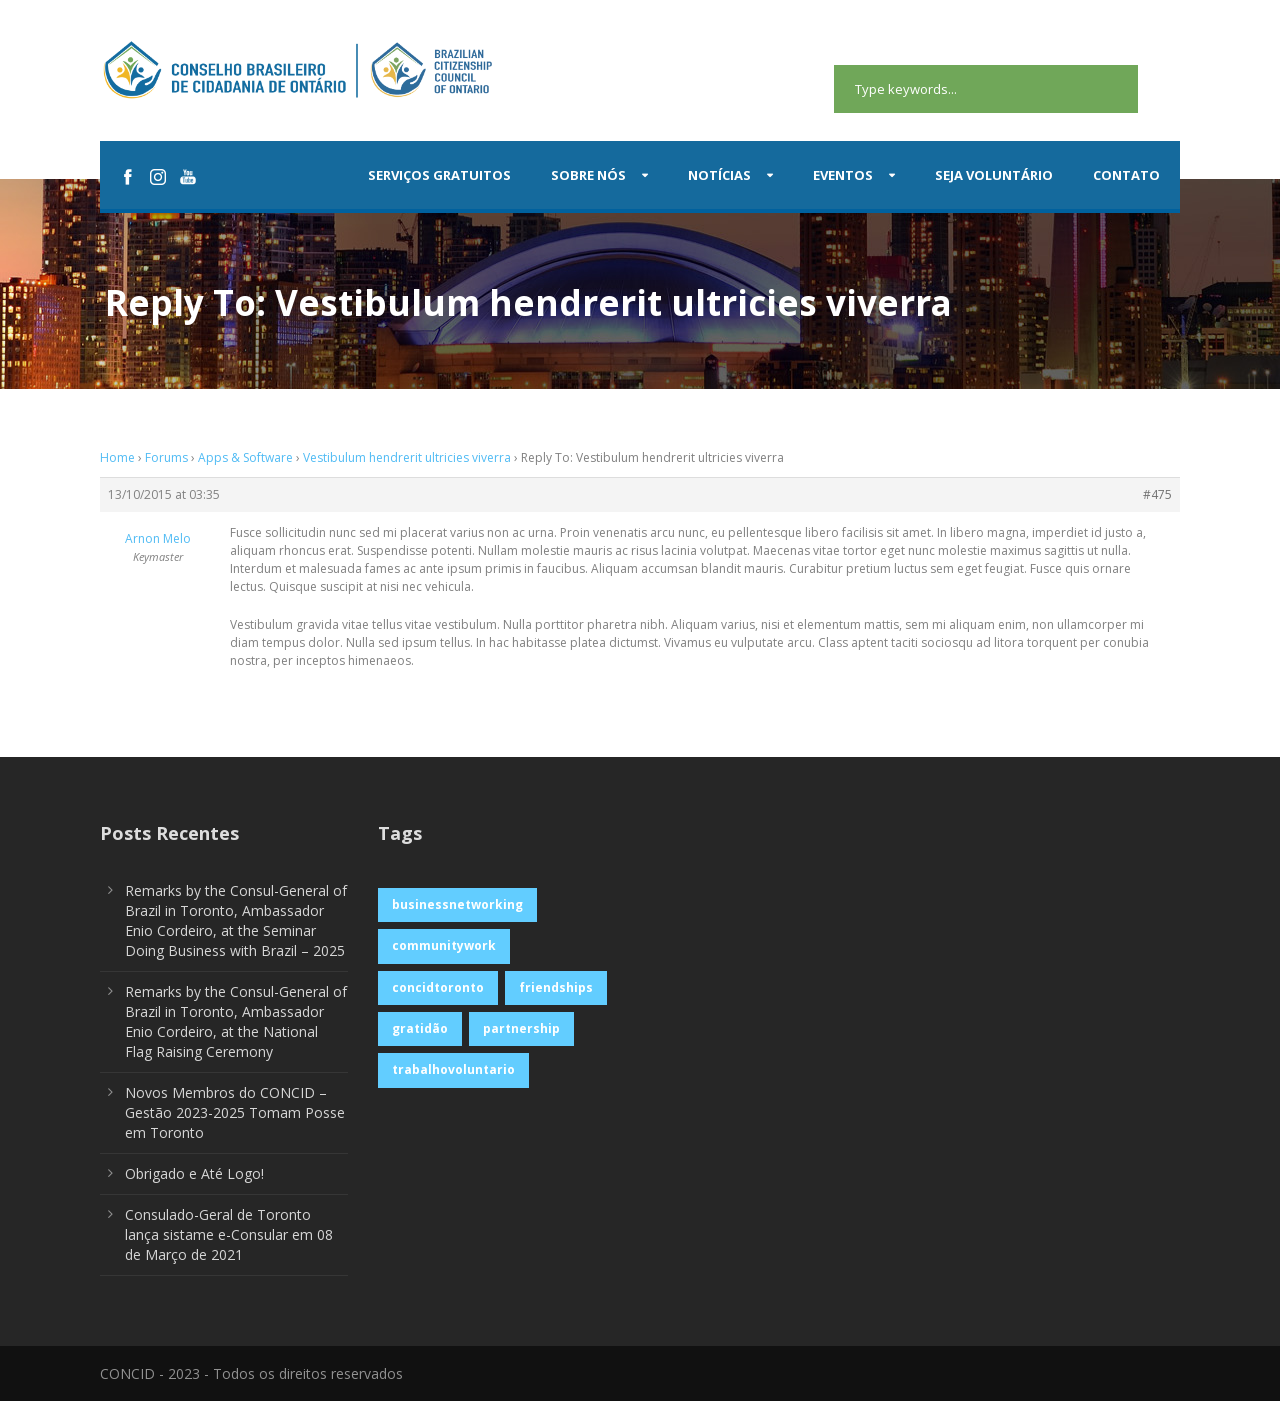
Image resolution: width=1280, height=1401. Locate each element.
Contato (1126, 175)
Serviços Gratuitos (439, 175)
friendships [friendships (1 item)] (556, 987)
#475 (1157, 494)
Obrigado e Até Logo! (194, 1173)
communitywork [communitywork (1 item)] (444, 945)
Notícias (719, 175)
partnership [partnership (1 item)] (521, 1028)
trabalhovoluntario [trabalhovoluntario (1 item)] (453, 1069)
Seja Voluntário (994, 175)
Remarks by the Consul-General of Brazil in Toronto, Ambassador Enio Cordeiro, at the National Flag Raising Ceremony (236, 1021)
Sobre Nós (588, 175)
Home (117, 457)
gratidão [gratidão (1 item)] (420, 1028)
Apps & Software (245, 457)
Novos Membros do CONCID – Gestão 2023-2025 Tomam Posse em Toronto (235, 1112)
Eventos (843, 175)
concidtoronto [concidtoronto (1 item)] (438, 987)
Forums (166, 457)
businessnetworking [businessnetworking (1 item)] (457, 904)
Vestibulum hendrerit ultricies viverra (407, 457)
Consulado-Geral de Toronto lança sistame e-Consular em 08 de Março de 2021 (229, 1234)
